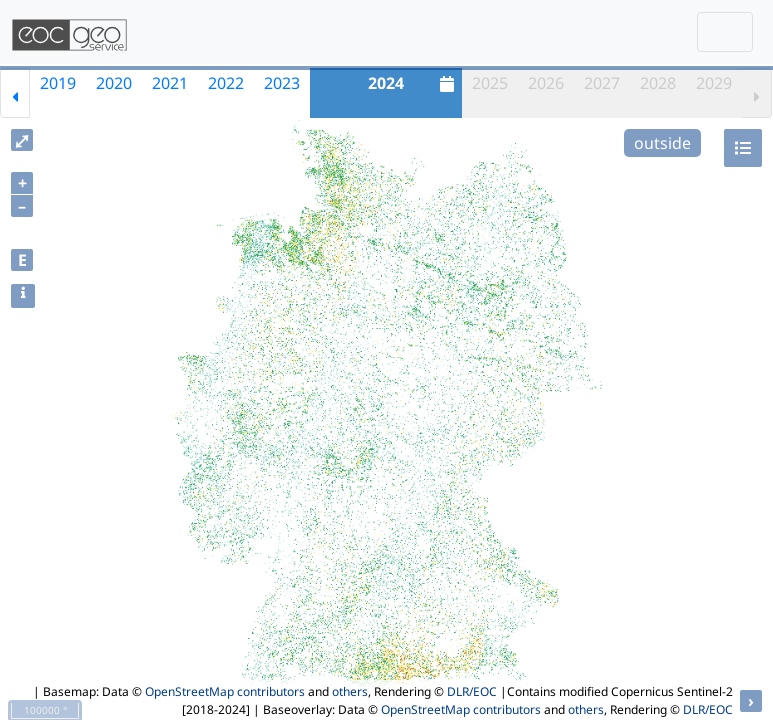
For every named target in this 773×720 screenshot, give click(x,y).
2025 (490, 83)
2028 (658, 83)
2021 (170, 83)
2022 (226, 83)
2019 (58, 83)
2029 (714, 83)
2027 (602, 83)
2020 (114, 83)
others (350, 691)
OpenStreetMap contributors (225, 691)
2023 (282, 83)
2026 (546, 83)
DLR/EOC (472, 691)
